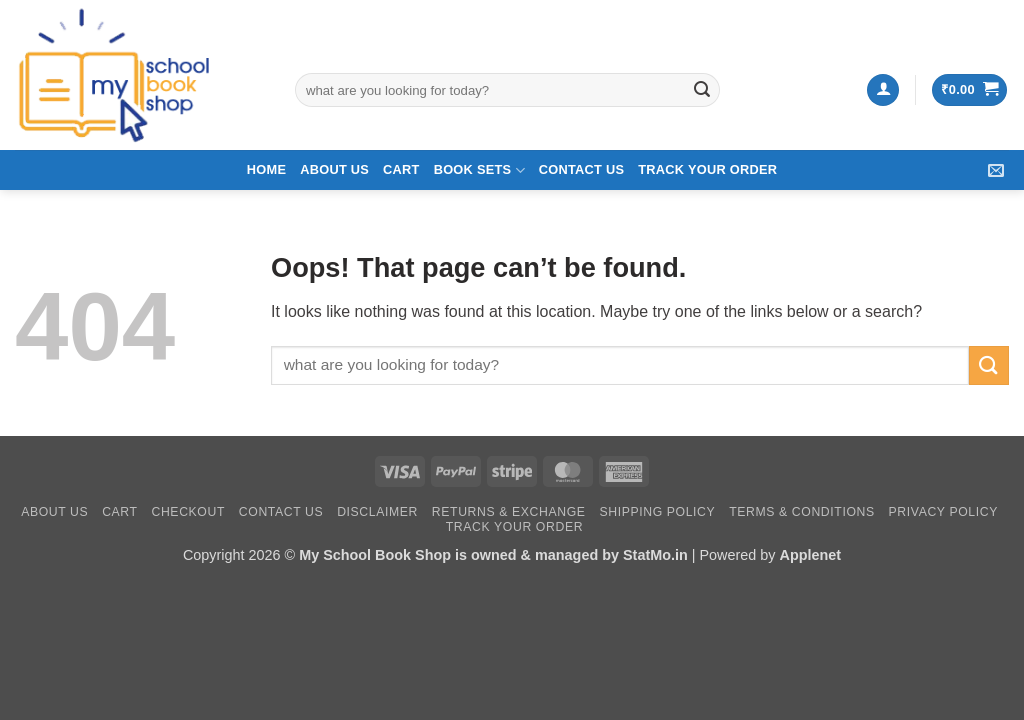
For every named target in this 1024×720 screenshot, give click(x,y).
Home (266, 169)
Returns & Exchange (509, 512)
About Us (334, 169)
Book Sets (479, 170)
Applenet (810, 555)
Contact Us (582, 169)
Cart (401, 169)
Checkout (188, 512)
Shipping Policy (657, 512)
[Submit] (702, 90)
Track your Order (707, 169)
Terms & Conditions (802, 512)
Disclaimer (377, 512)
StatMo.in (655, 555)
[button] (883, 90)
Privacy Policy (943, 512)
